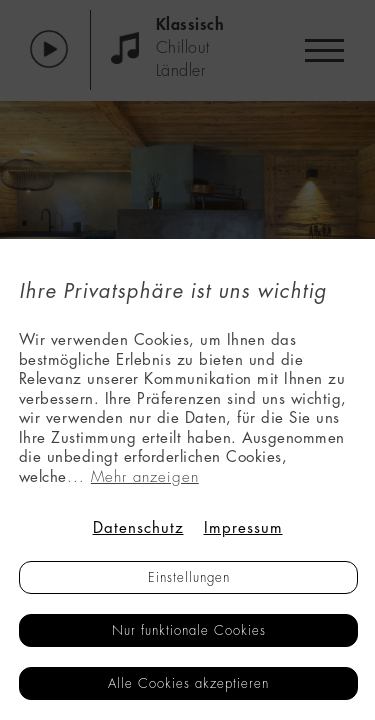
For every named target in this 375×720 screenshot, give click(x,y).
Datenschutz (138, 528)
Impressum (243, 528)
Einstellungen (189, 577)
